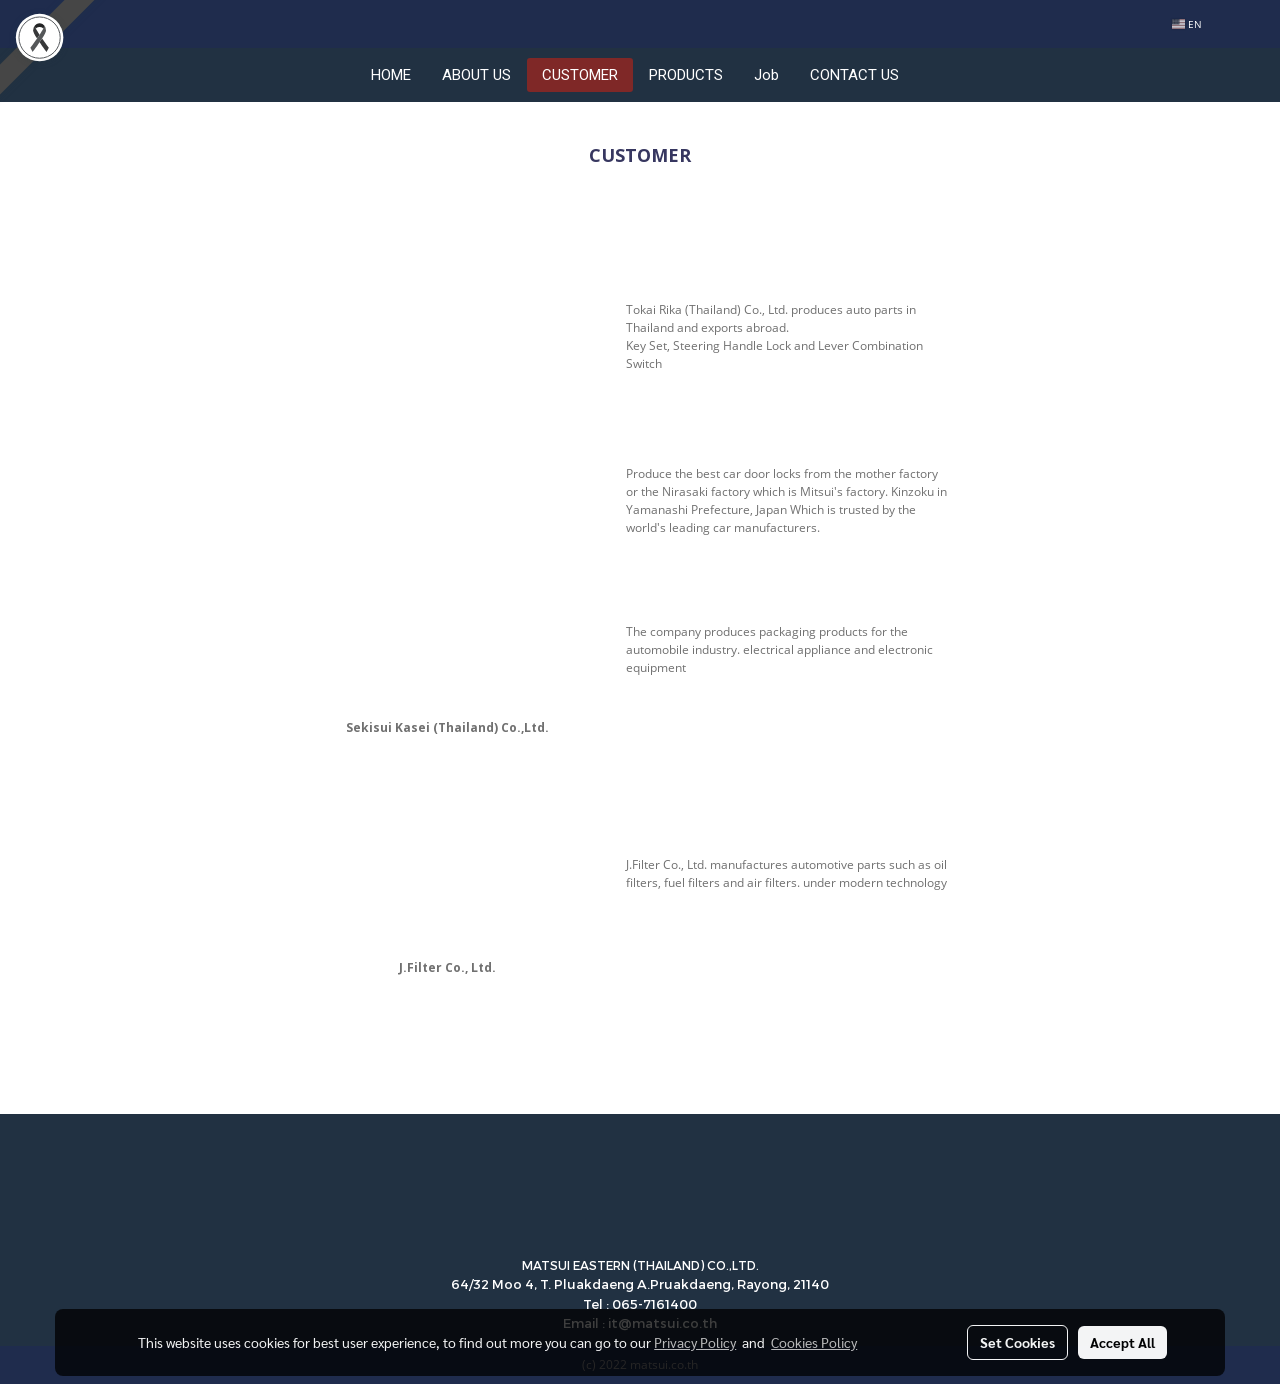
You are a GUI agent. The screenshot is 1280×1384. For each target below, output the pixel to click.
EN (1187, 24)
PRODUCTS (686, 75)
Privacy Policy (695, 1342)
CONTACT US (854, 75)
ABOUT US (476, 75)
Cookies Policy (814, 1342)
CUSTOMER (580, 75)
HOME (391, 75)
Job (766, 75)
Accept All (1122, 1342)
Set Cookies (1017, 1342)
